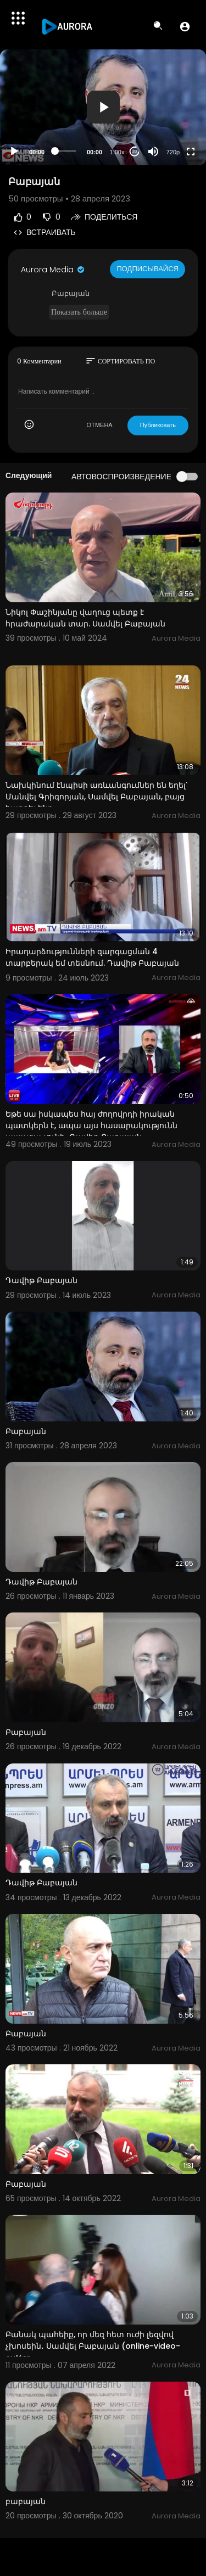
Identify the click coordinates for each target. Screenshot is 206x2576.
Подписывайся (147, 269)
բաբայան (25, 2501)
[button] (185, 26)
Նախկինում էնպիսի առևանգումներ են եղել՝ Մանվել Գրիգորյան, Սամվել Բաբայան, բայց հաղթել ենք (96, 797)
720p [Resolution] (173, 152)
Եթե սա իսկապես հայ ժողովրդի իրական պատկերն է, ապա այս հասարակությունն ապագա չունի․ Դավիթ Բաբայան (91, 1125)
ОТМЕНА (100, 425)
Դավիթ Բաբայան (41, 1280)
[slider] (65, 151)
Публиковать (158, 425)
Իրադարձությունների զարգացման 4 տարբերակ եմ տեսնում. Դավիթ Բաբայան (92, 957)
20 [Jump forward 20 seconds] (134, 151)
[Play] (14, 151)
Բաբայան (25, 1431)
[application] (103, 107)
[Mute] (153, 151)
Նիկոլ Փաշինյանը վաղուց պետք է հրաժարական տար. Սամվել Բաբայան (85, 618)
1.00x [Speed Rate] (117, 152)
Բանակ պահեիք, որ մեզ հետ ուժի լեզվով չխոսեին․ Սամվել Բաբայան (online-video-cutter (92, 2346)
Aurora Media (53, 269)
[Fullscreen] (190, 151)
